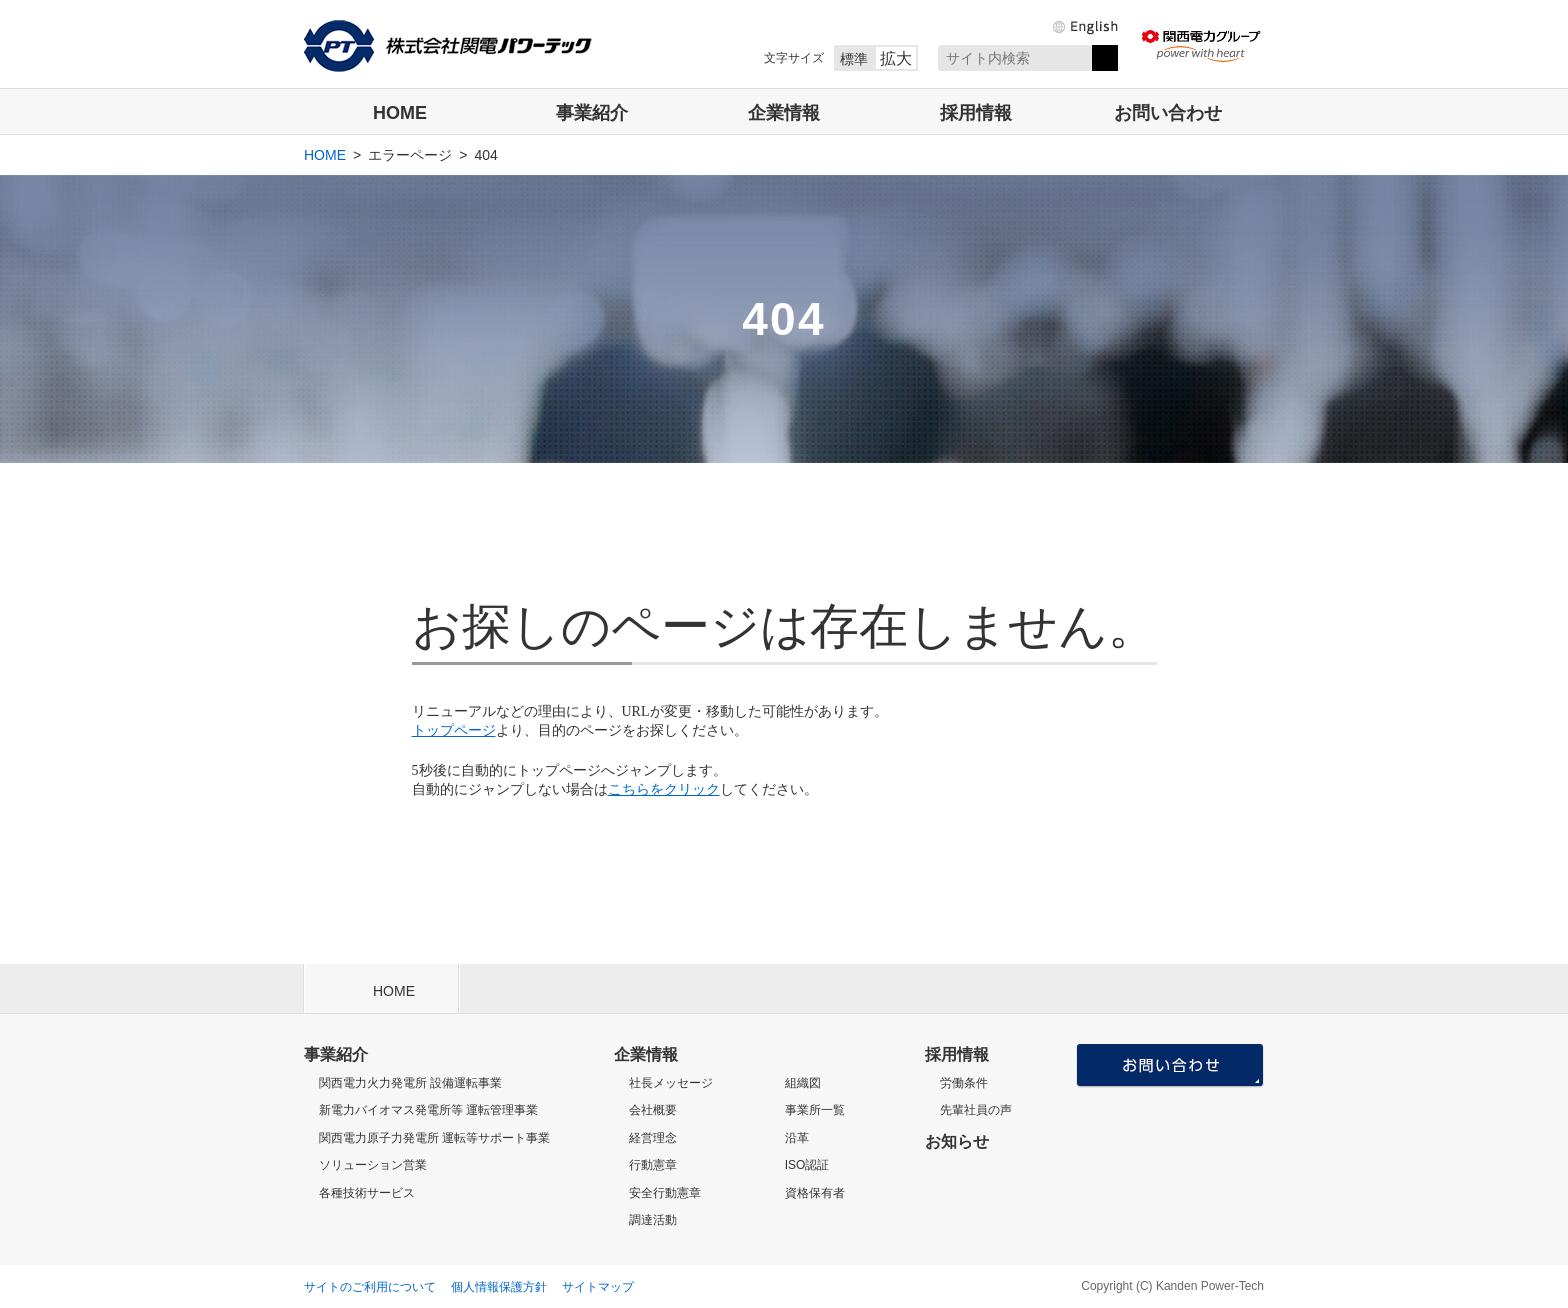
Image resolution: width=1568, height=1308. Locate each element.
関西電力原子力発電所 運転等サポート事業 (434, 1138)
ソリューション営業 (373, 1165)
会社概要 (653, 1110)
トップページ (454, 730)
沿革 (797, 1138)
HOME (400, 113)
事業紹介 (592, 113)
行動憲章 (653, 1165)
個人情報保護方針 (499, 1287)
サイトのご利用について (370, 1287)
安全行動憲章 (665, 1193)
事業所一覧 (815, 1110)
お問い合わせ (1168, 113)
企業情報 (784, 113)
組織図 (803, 1083)
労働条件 (964, 1083)
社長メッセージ (671, 1083)
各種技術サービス (367, 1193)
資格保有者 (815, 1193)
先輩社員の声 (976, 1110)
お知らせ (957, 1141)
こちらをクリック (664, 789)
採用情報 (976, 113)
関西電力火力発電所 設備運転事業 (410, 1083)
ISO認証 (807, 1165)
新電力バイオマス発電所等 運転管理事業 (428, 1110)
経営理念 (653, 1138)
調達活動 (653, 1220)
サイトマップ (598, 1287)
